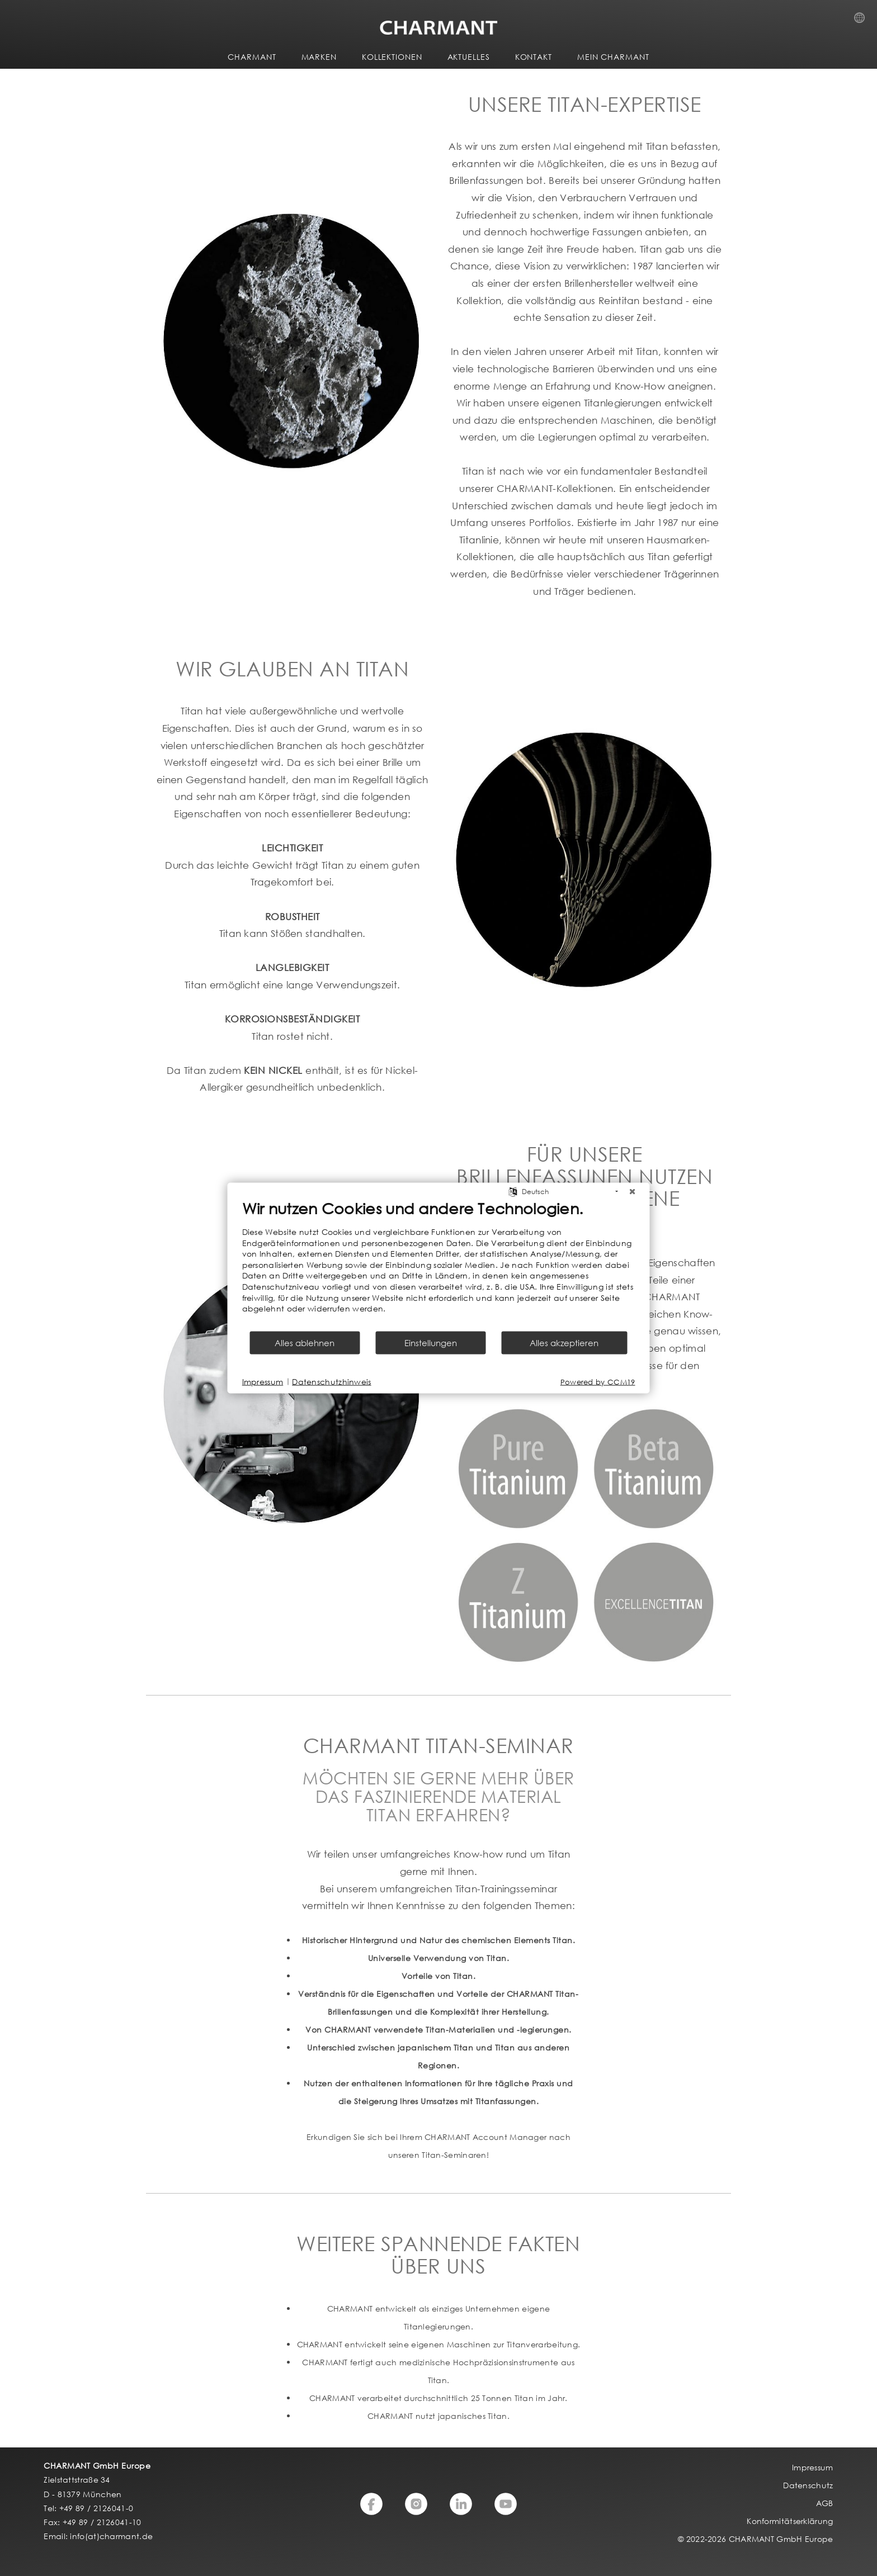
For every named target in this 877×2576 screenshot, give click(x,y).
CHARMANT (252, 56)
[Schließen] (632, 1191)
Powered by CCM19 (597, 1381)
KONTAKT (533, 56)
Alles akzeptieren (564, 1342)
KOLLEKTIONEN (392, 56)
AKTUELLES (468, 56)
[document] (438, 1264)
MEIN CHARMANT (613, 56)
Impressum (263, 1381)
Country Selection (862, 20)
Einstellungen (430, 1342)
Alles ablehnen (304, 1342)
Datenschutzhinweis (331, 1381)
